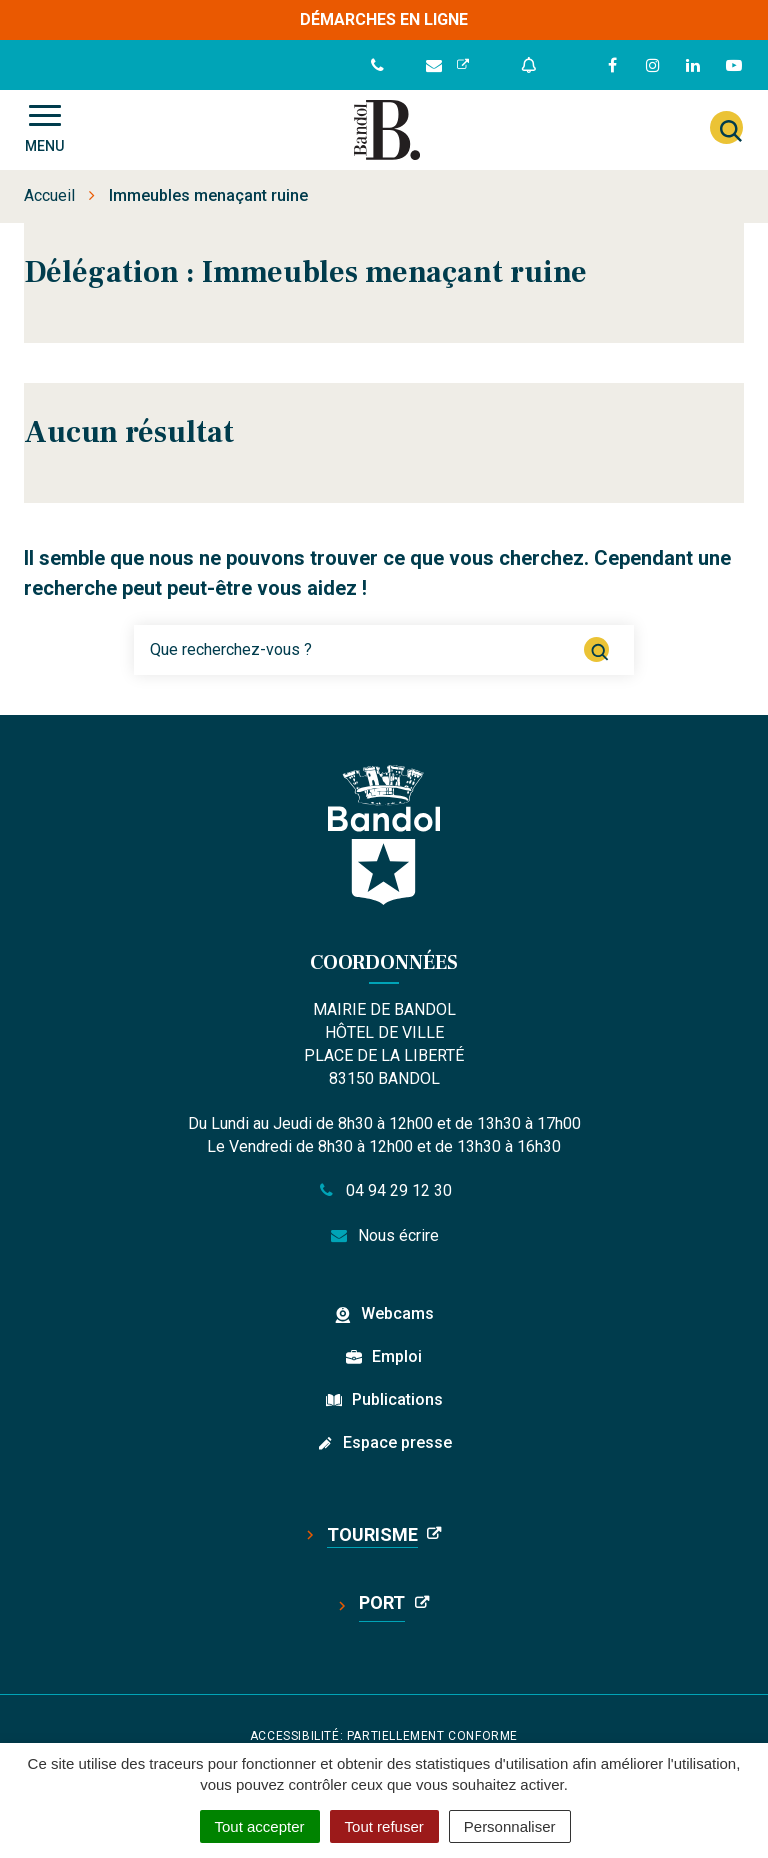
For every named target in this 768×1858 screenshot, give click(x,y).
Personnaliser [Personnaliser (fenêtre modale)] (510, 1826)
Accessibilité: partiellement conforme (384, 1736)
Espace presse (397, 1442)
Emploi (397, 1356)
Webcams (397, 1313)
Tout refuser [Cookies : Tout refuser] (384, 1826)
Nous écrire (384, 1235)
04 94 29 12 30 (384, 1190)
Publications (397, 1399)
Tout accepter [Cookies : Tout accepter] (260, 1826)
